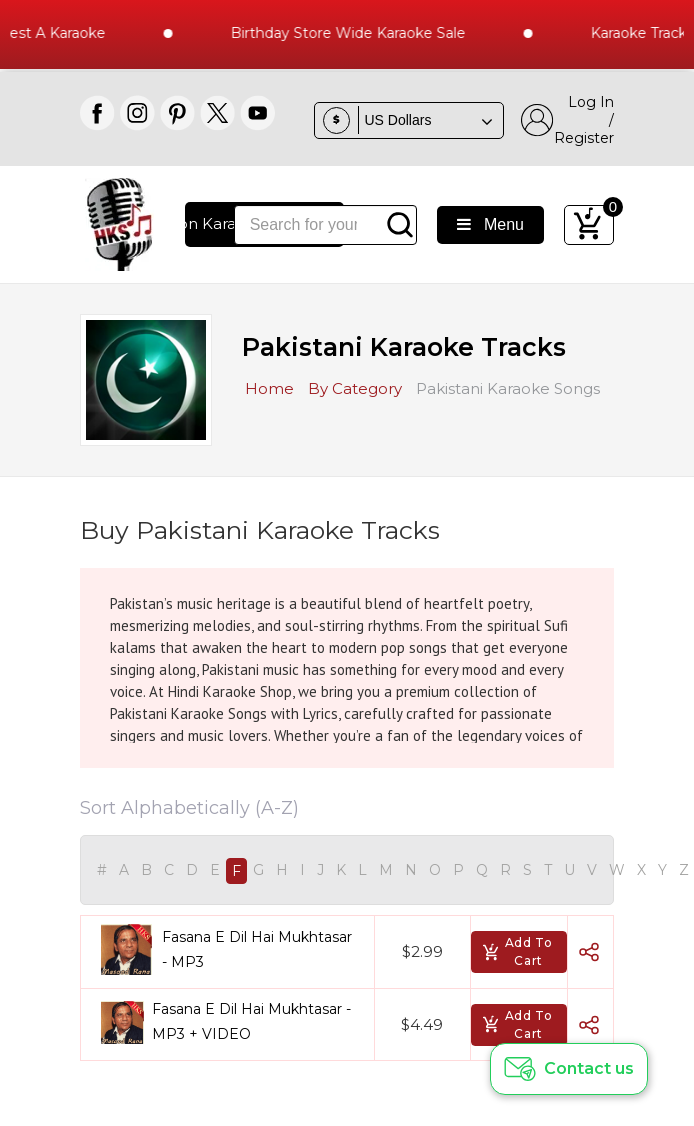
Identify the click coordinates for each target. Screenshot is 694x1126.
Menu (490, 224)
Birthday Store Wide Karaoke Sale (354, 33)
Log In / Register (567, 120)
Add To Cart (517, 951)
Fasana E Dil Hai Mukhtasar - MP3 (257, 949)
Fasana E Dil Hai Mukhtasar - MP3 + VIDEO (251, 1021)
